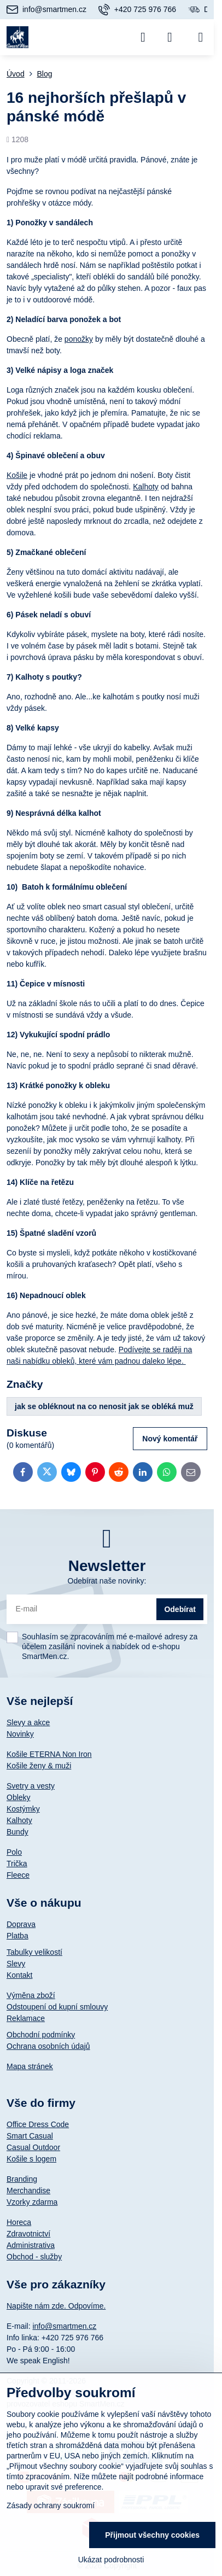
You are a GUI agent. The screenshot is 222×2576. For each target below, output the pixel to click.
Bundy (17, 1831)
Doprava (21, 1924)
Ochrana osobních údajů (48, 2046)
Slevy (16, 1963)
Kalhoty (146, 486)
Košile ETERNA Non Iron (49, 1754)
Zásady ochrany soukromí (51, 2505)
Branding (22, 2179)
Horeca (19, 2222)
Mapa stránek (30, 2066)
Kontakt (19, 1975)
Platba (17, 1935)
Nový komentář (169, 1438)
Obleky (19, 1797)
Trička (17, 1863)
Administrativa (31, 2245)
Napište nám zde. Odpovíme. (56, 2306)
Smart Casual (30, 2135)
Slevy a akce (28, 1722)
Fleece (18, 1875)
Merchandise (28, 2190)
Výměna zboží (31, 1995)
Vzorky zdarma (32, 2202)
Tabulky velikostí (34, 1952)
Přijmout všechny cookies (152, 2535)
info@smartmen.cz (64, 2326)
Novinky (20, 1734)
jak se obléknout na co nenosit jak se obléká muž (104, 1406)
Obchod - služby (34, 2256)
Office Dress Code (38, 2124)
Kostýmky (23, 1808)
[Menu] (201, 37)
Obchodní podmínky (41, 2034)
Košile (17, 475)
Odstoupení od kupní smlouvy (57, 2006)
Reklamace (26, 2018)
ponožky (79, 339)
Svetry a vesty (31, 1785)
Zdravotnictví (28, 2233)
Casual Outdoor (33, 2147)
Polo (14, 1852)
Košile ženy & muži (39, 1765)
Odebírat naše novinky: (107, 1580)
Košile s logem (31, 2158)
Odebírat (180, 1609)
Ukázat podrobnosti (111, 2559)
